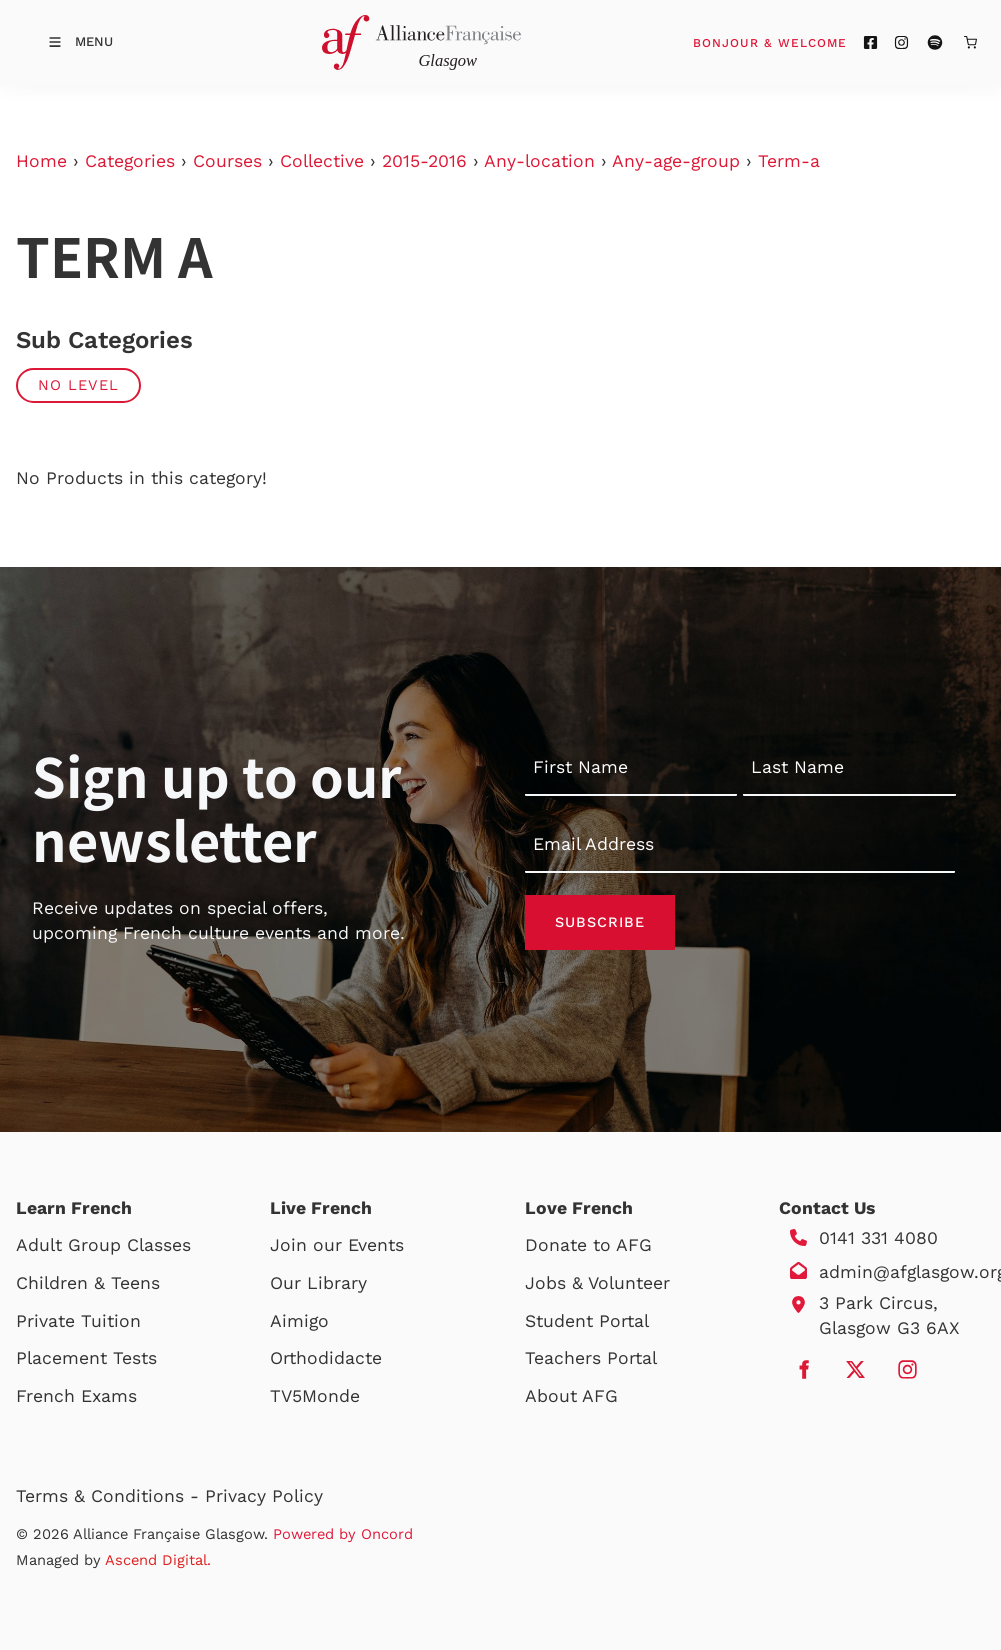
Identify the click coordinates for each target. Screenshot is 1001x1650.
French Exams (76, 1396)
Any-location (539, 161)
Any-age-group (676, 161)
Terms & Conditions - (110, 1496)
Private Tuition (78, 1321)
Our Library (318, 1283)
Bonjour (808, 42)
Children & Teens (88, 1283)
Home (41, 161)
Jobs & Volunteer (597, 1283)
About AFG (571, 1396)
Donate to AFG (588, 1245)
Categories (130, 161)
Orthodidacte (326, 1358)
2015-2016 (424, 161)
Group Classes (129, 1245)
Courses (227, 161)
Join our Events (337, 1245)
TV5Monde (315, 1396)
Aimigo (299, 1321)
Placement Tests (86, 1358)
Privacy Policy (264, 1496)
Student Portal (587, 1321)
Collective (322, 161)
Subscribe (600, 922)
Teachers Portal (591, 1358)
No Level (78, 385)
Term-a (789, 161)
